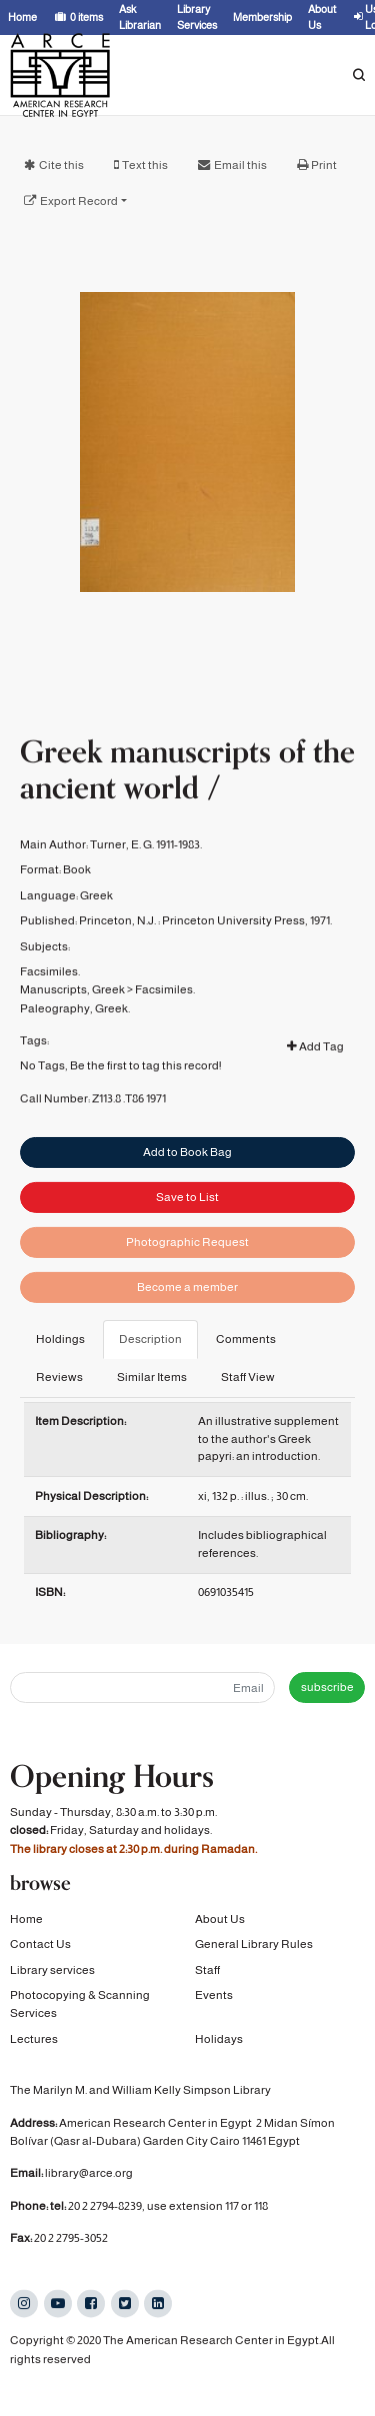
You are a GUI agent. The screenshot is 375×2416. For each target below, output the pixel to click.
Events (214, 1995)
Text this (145, 165)
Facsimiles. (50, 1003)
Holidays (219, 2039)
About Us (220, 1919)
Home (26, 1919)
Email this (240, 165)
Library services (52, 1970)
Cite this (61, 165)
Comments (246, 1339)
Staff (207, 1970)
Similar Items (152, 1377)
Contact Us (40, 1945)
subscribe (327, 1687)
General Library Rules (254, 1945)
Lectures (34, 2039)
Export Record (79, 201)
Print (324, 165)
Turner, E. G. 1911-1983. (146, 876)
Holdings (60, 1339)
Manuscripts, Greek (72, 1021)
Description (150, 1339)
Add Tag (315, 1078)
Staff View (248, 1377)
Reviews (59, 1377)
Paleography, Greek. (75, 1040)
